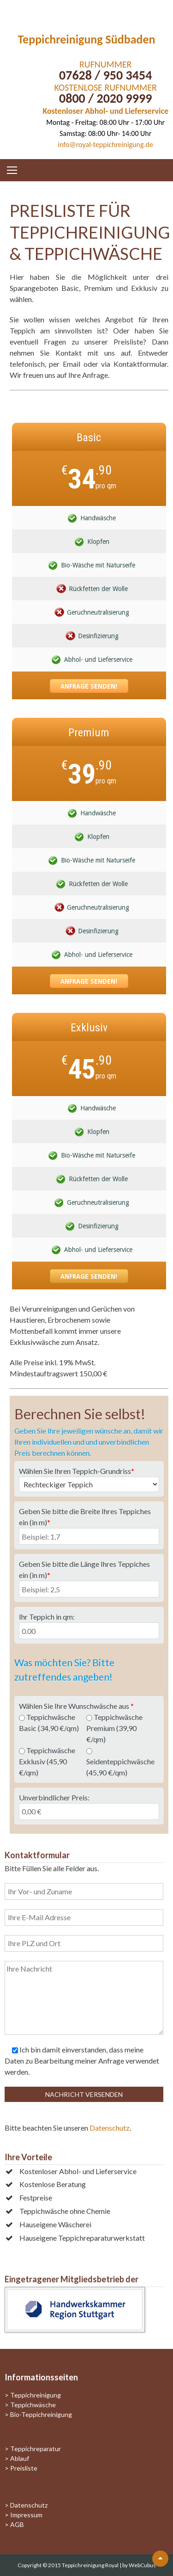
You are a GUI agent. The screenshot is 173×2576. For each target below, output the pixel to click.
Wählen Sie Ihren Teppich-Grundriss (76, 1471)
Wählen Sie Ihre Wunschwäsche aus (76, 1705)
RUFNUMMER (105, 64)
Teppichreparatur (35, 2449)
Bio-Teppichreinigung (41, 2414)
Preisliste (23, 2468)
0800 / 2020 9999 (105, 98)
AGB (17, 2524)
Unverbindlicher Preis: (54, 1797)
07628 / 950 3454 (105, 75)
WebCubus (142, 2565)
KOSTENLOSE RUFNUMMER (105, 87)
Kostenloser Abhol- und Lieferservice (105, 111)
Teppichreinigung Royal (90, 2565)
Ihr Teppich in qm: (47, 1616)
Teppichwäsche (33, 2405)
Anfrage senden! (88, 686)
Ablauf (19, 2458)
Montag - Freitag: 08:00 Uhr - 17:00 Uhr (105, 122)
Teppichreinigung (35, 2395)
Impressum (26, 2515)
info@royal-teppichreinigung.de (105, 144)
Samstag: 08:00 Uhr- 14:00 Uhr (105, 133)
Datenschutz (109, 2127)
